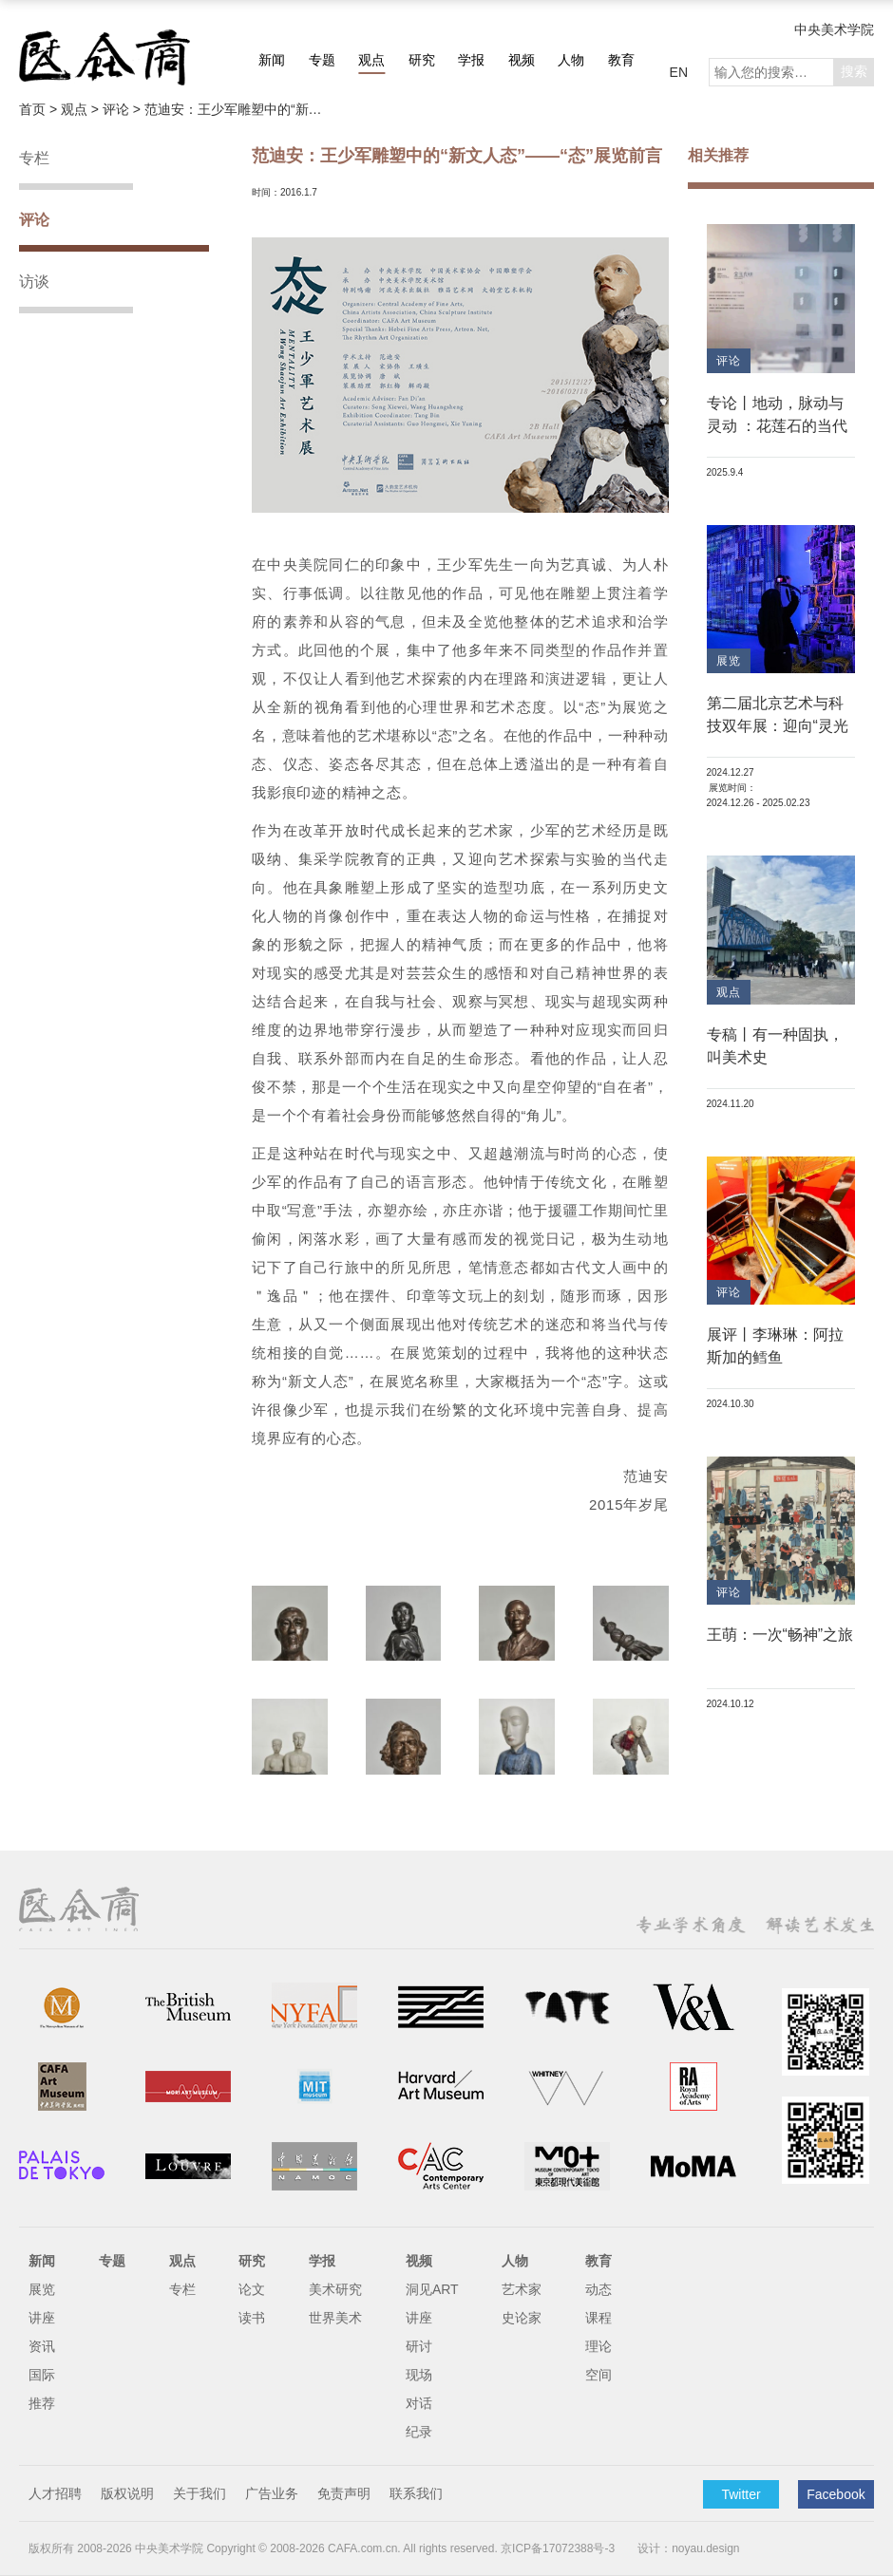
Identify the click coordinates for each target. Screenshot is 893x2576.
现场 (419, 2374)
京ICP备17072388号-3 (558, 2548)
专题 (322, 59)
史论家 (522, 2317)
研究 (421, 59)
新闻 (271, 59)
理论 (598, 2346)
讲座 (41, 2317)
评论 (34, 220)
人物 (571, 59)
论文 (251, 2289)
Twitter (740, 2494)
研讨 (419, 2346)
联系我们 (416, 2493)
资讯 (41, 2346)
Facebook (835, 2494)
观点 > (82, 109)
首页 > (40, 109)
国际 (41, 2374)
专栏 (34, 158)
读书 (251, 2317)
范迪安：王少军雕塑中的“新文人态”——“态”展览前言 (239, 109)
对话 (419, 2403)
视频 (521, 59)
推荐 (41, 2403)
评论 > (123, 109)
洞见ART (432, 2289)
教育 (621, 59)
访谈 (34, 281)
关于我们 (199, 2493)
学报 (471, 59)
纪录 (419, 2431)
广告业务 (271, 2493)
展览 (41, 2289)
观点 (371, 59)
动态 (598, 2289)
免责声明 (343, 2493)
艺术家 (522, 2289)
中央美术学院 (834, 29)
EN (679, 72)
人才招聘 (55, 2493)
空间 (598, 2374)
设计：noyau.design (688, 2548)
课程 (598, 2317)
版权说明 (127, 2493)
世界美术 (335, 2317)
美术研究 (335, 2289)
